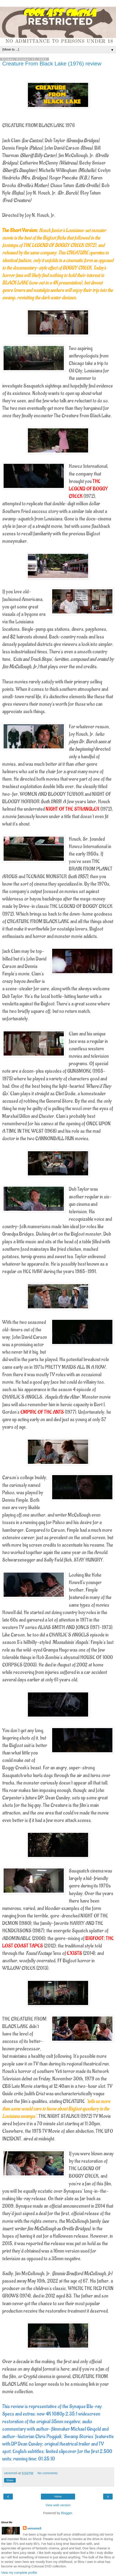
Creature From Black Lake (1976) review (51, 63)
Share (9, 2480)
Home (58, 2496)
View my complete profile (19, 2572)
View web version (58, 2505)
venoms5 (34, 2528)
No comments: (47, 2473)
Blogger (66, 2513)
